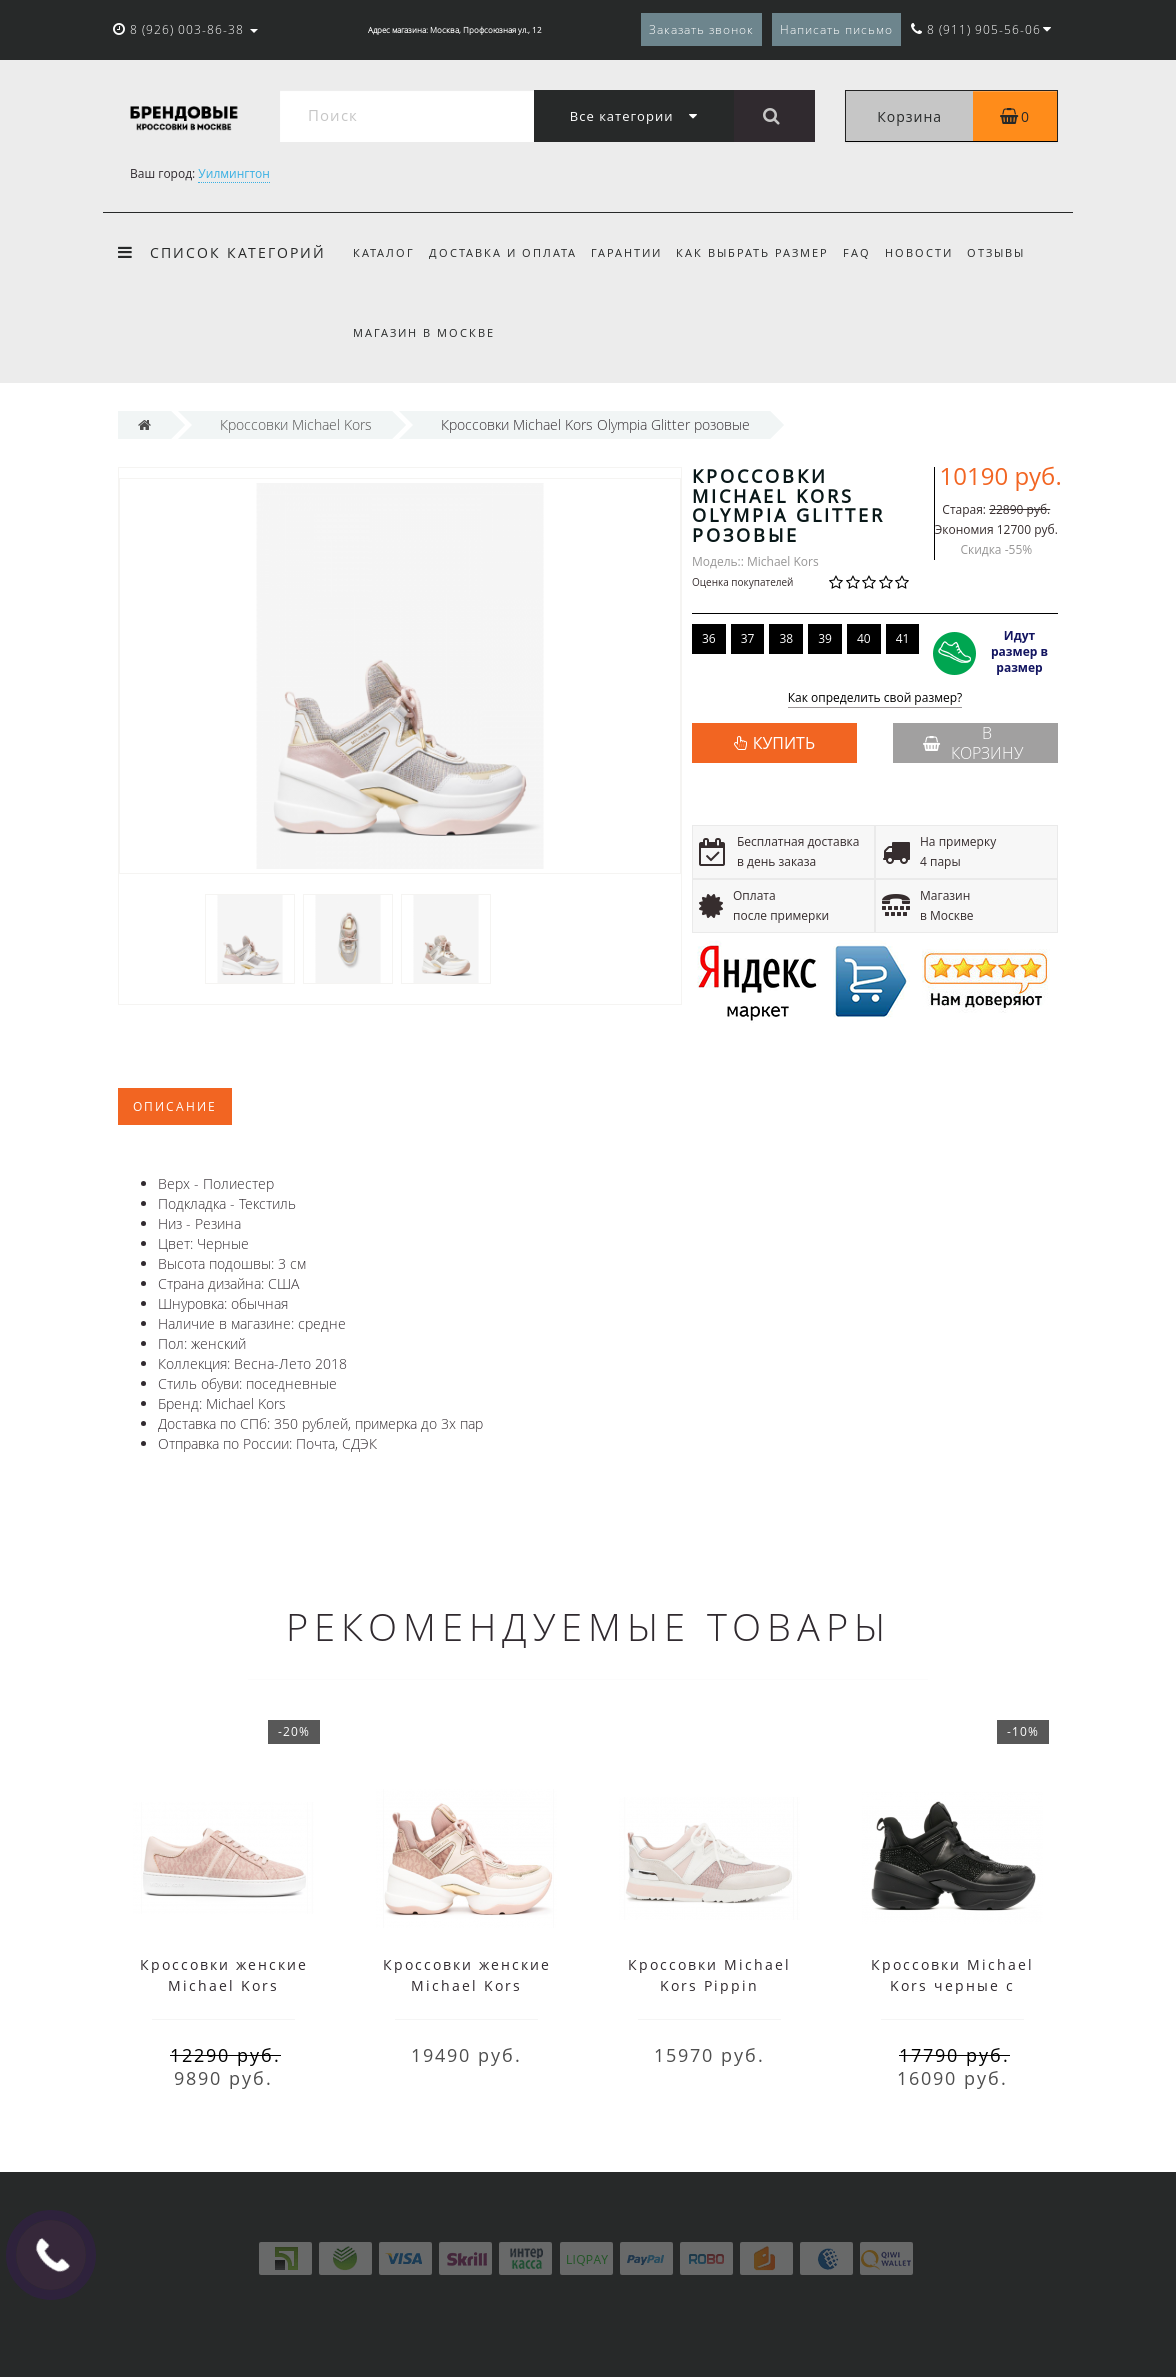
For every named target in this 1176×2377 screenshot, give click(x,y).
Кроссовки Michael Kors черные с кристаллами (952, 1985)
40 (864, 638)
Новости (934, 252)
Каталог (384, 252)
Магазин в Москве (424, 332)
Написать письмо (836, 29)
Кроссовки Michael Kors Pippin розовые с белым (709, 1985)
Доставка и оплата (506, 252)
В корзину (973, 743)
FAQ (869, 252)
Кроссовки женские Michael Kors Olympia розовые (467, 1985)
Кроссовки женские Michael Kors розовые (224, 1985)
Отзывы (1014, 252)
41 (903, 638)
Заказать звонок (701, 29)
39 (825, 638)
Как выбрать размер (761, 252)
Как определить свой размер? (875, 698)
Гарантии (632, 252)
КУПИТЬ (784, 743)
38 (786, 638)
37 (748, 638)
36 (709, 638)
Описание (175, 1106)
